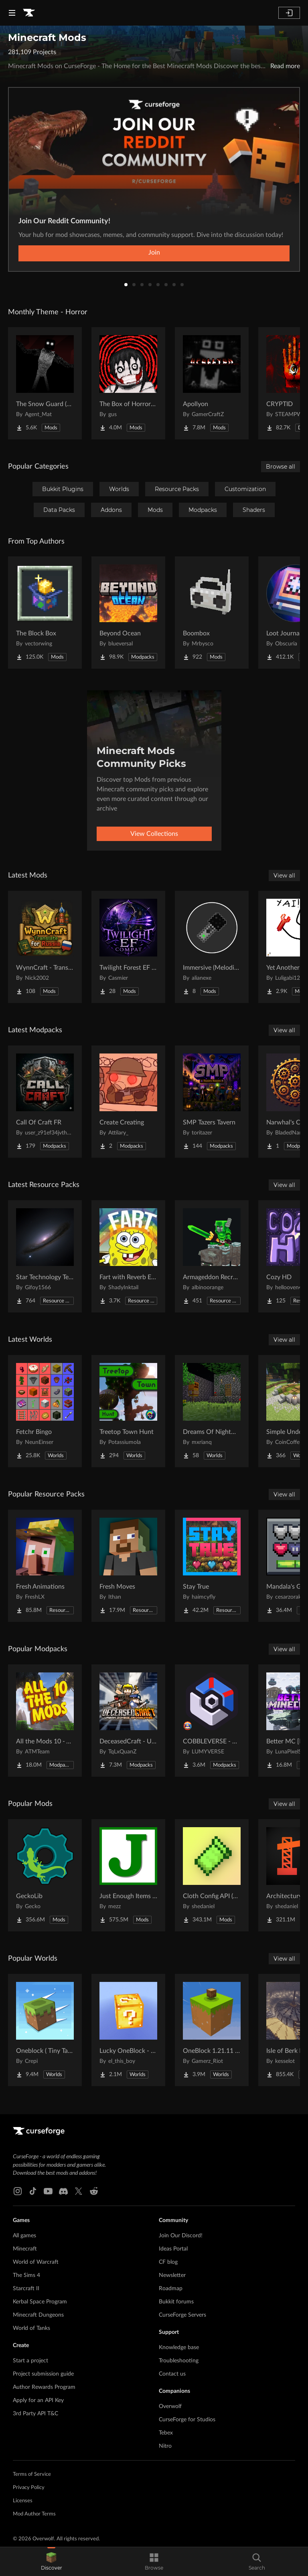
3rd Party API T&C (35, 2413)
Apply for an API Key (38, 2400)
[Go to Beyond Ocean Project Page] (128, 612)
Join (154, 252)
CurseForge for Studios (187, 2419)
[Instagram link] (17, 2191)
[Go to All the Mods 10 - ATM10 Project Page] (45, 1720)
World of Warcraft (36, 2262)
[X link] (78, 2191)
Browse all (280, 466)
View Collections (154, 834)
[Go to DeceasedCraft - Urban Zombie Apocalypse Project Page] (128, 1720)
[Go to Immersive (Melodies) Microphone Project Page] (212, 947)
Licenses (22, 2500)
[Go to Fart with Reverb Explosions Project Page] (128, 1256)
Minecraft (25, 2249)
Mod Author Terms (34, 2514)
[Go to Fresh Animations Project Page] (45, 1566)
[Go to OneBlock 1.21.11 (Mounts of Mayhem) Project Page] (212, 2030)
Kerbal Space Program (40, 2302)
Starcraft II (26, 2288)
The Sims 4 (26, 2275)
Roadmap (170, 2288)
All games (24, 2235)
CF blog (168, 2262)
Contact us (172, 2374)
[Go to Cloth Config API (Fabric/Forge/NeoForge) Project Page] (212, 1875)
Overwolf (170, 2406)
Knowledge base (179, 2347)
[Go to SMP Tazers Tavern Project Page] (212, 1101)
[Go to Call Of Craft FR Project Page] (45, 1101)
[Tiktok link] (33, 2191)
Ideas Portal (173, 2249)
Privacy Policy (29, 2487)
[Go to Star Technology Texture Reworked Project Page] (45, 1256)
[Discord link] (63, 2191)
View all (284, 875)
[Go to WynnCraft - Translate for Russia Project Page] (45, 947)
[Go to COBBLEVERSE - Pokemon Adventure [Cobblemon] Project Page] (212, 1720)
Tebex (166, 2433)
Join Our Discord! (181, 2235)
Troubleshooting (179, 2361)
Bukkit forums (176, 2302)
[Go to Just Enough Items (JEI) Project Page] (128, 1875)
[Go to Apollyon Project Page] (212, 383)
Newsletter (172, 2275)
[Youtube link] (48, 2191)
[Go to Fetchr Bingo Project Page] (45, 1411)
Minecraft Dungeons (38, 2315)
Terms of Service (32, 2474)
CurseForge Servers (182, 2315)
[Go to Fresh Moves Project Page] (128, 1566)
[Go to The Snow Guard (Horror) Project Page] (45, 383)
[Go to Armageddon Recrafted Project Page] (212, 1256)
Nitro (165, 2446)
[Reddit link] (94, 2191)
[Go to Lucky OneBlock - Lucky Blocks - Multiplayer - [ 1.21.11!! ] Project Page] (128, 2030)
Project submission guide (43, 2374)
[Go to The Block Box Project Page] (45, 612)
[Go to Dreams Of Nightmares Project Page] (212, 1411)
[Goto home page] (28, 12)
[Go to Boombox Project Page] (212, 612)
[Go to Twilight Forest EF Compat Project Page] (128, 947)
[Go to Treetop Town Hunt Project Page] (128, 1411)
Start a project (30, 2361)
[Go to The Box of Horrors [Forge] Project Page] (128, 383)
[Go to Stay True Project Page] (212, 1566)
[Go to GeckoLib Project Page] (45, 1875)
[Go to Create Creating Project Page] (128, 1101)
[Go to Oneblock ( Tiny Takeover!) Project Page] (45, 2030)
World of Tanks (31, 2328)
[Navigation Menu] (12, 13)
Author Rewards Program (44, 2387)
